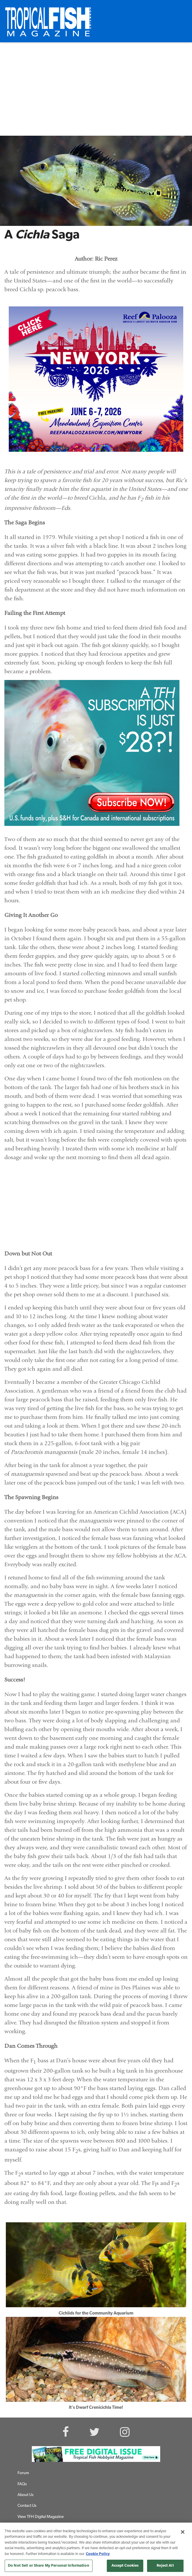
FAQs (22, 2484)
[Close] (182, 2532)
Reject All (165, 2566)
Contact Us (27, 2506)
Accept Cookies (125, 2566)
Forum (23, 2473)
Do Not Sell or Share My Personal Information (48, 2566)
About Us (26, 2495)
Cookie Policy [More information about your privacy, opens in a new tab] (98, 2554)
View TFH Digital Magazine (41, 2517)
